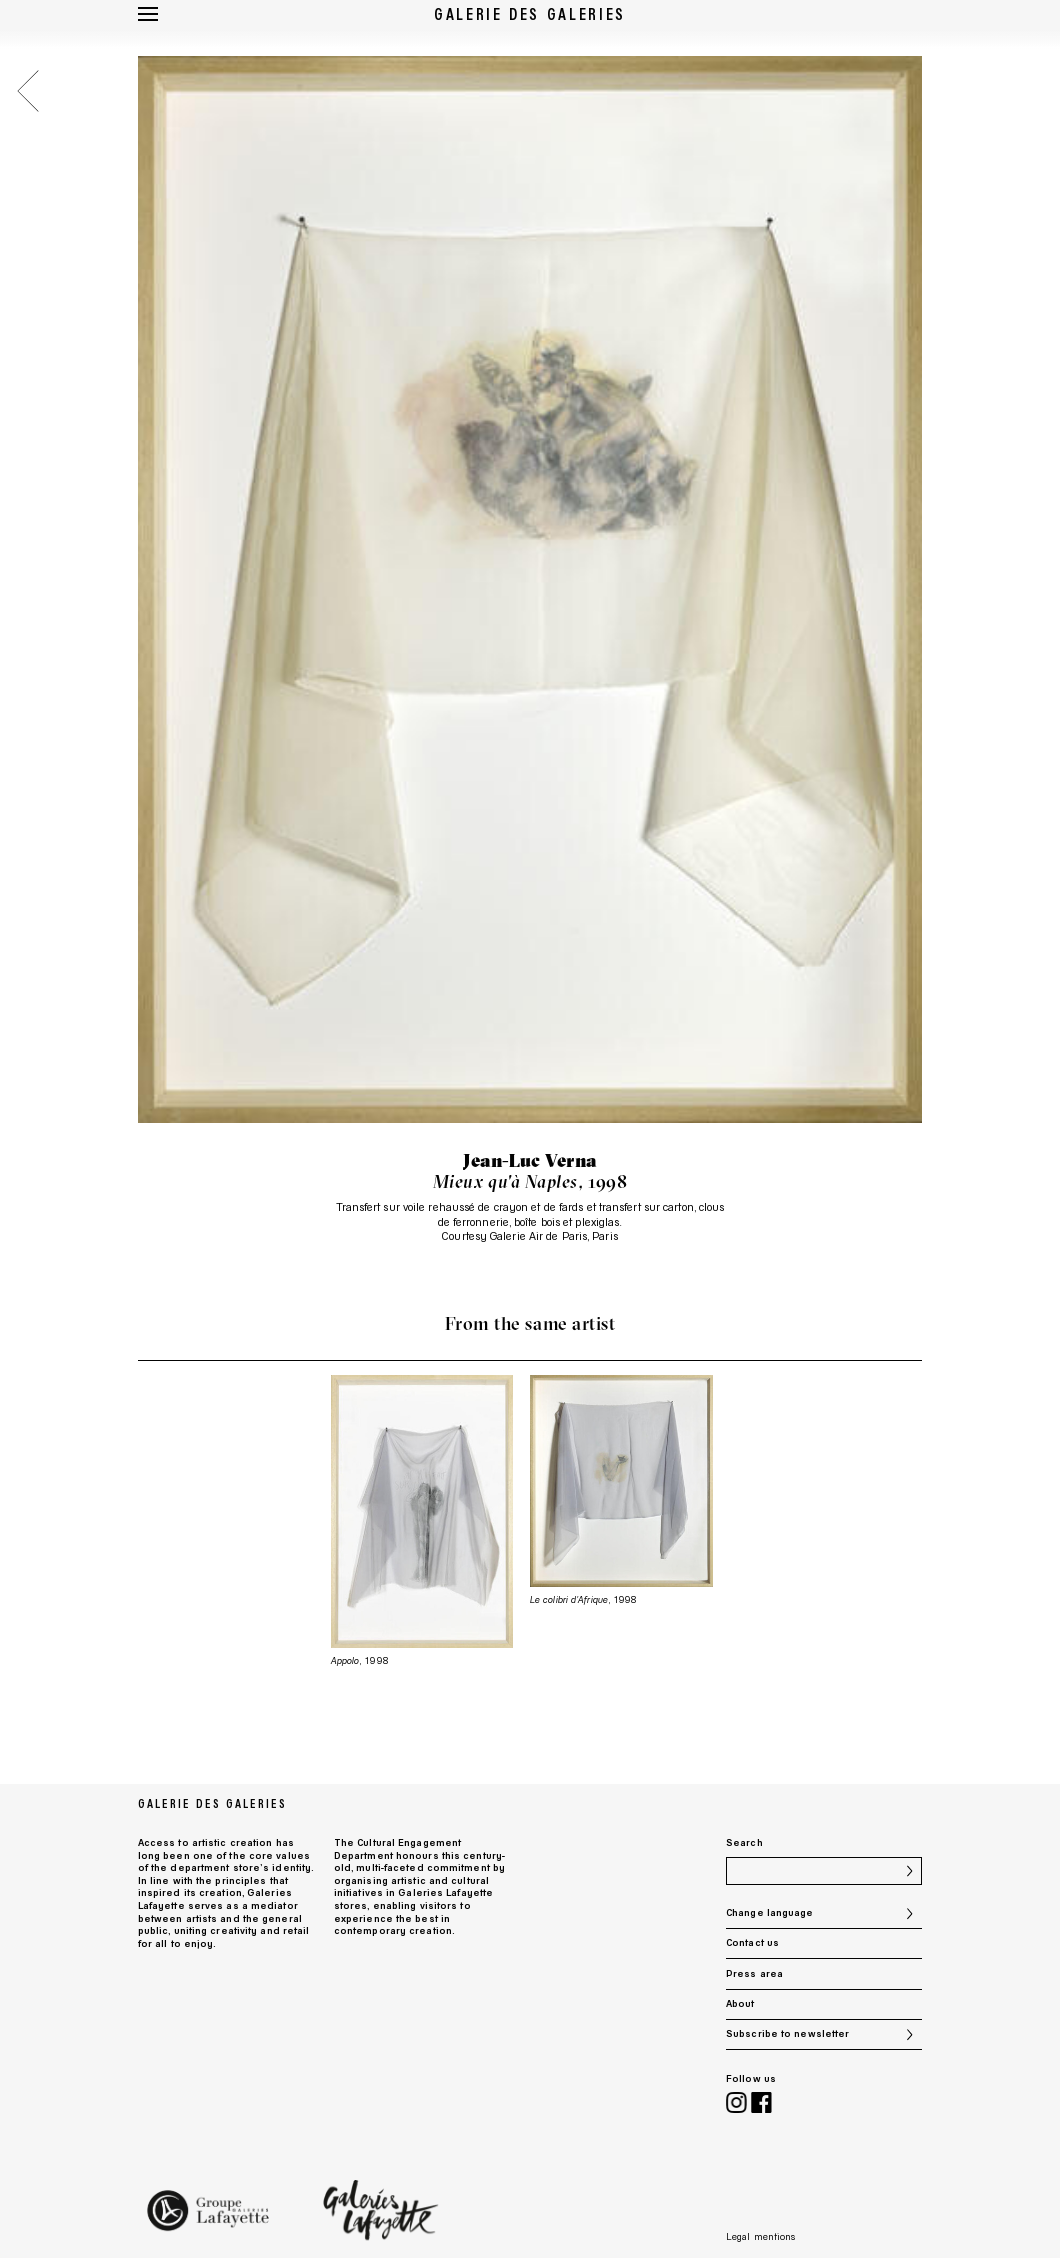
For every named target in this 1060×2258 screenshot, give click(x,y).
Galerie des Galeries (530, 13)
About (740, 2003)
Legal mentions (760, 2236)
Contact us (752, 1942)
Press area (754, 1973)
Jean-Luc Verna (530, 1160)
